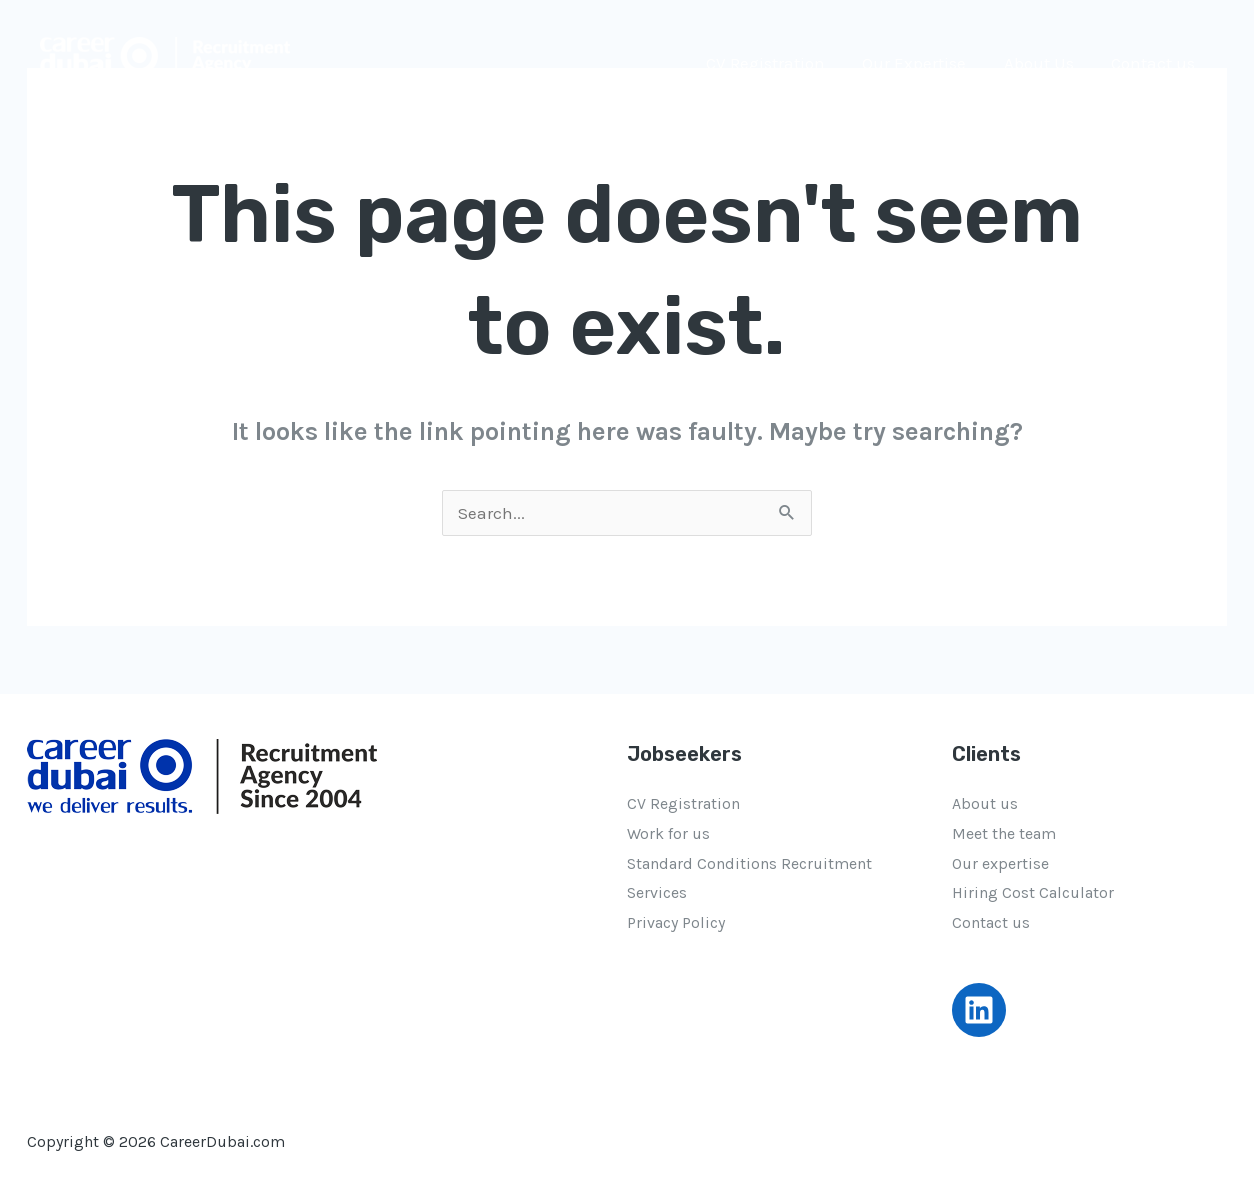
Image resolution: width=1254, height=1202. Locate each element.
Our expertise (1000, 863)
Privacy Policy (676, 922)
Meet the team (1004, 833)
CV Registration (777, 63)
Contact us (1155, 63)
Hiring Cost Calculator (1033, 892)
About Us (1044, 63)
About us (985, 803)
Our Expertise (923, 63)
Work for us (668, 833)
